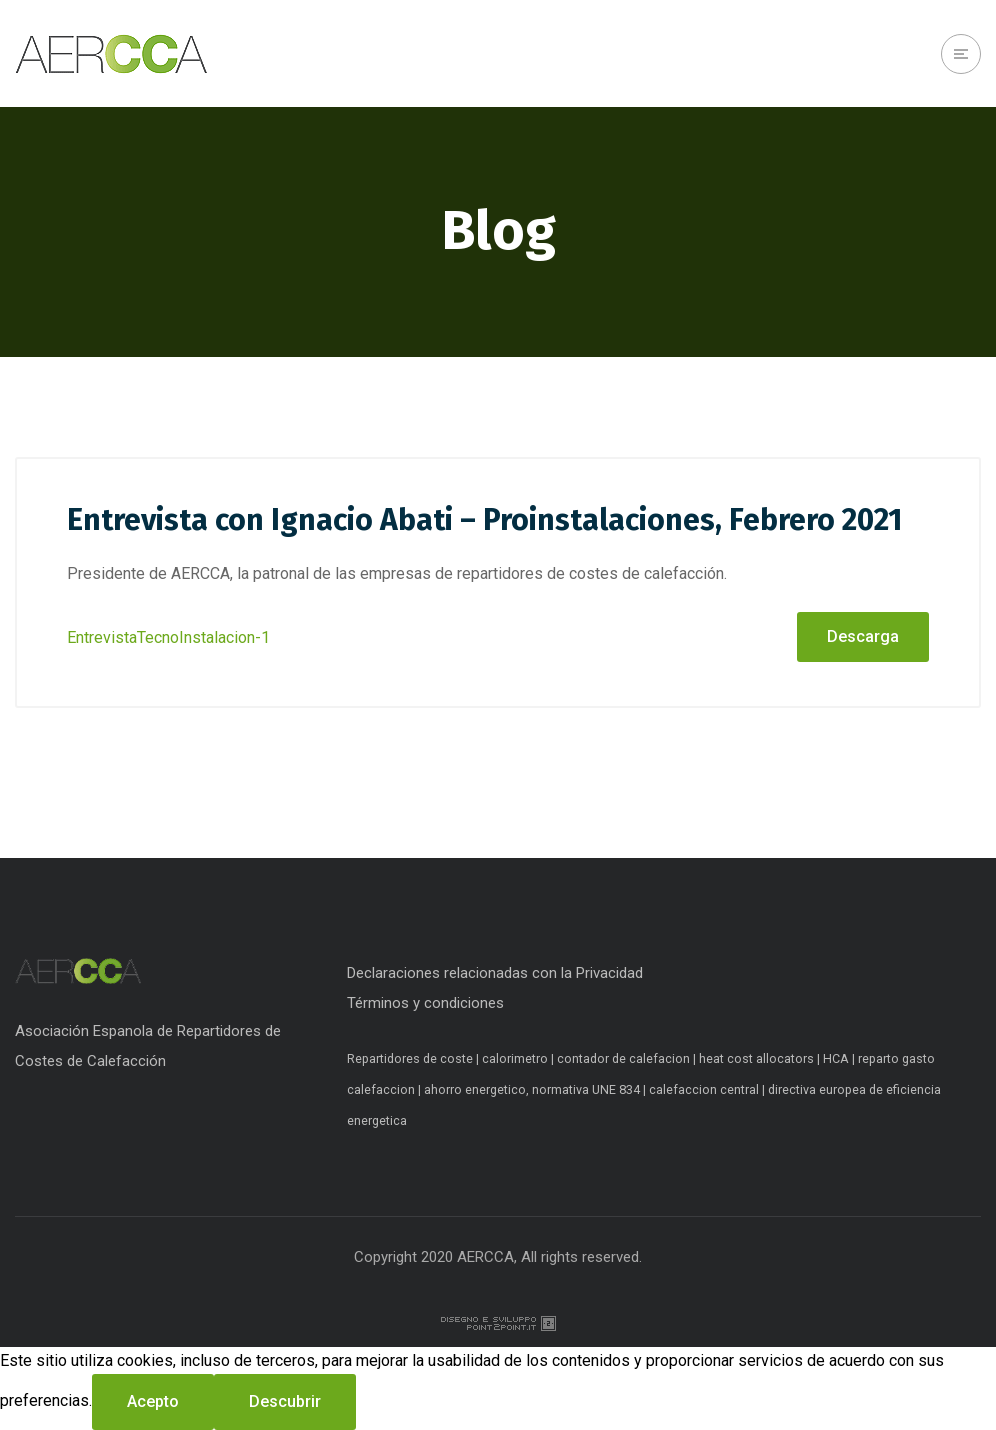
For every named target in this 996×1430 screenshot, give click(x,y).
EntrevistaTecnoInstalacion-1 (168, 637)
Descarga (863, 636)
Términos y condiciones (425, 1003)
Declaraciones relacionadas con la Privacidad (495, 973)
